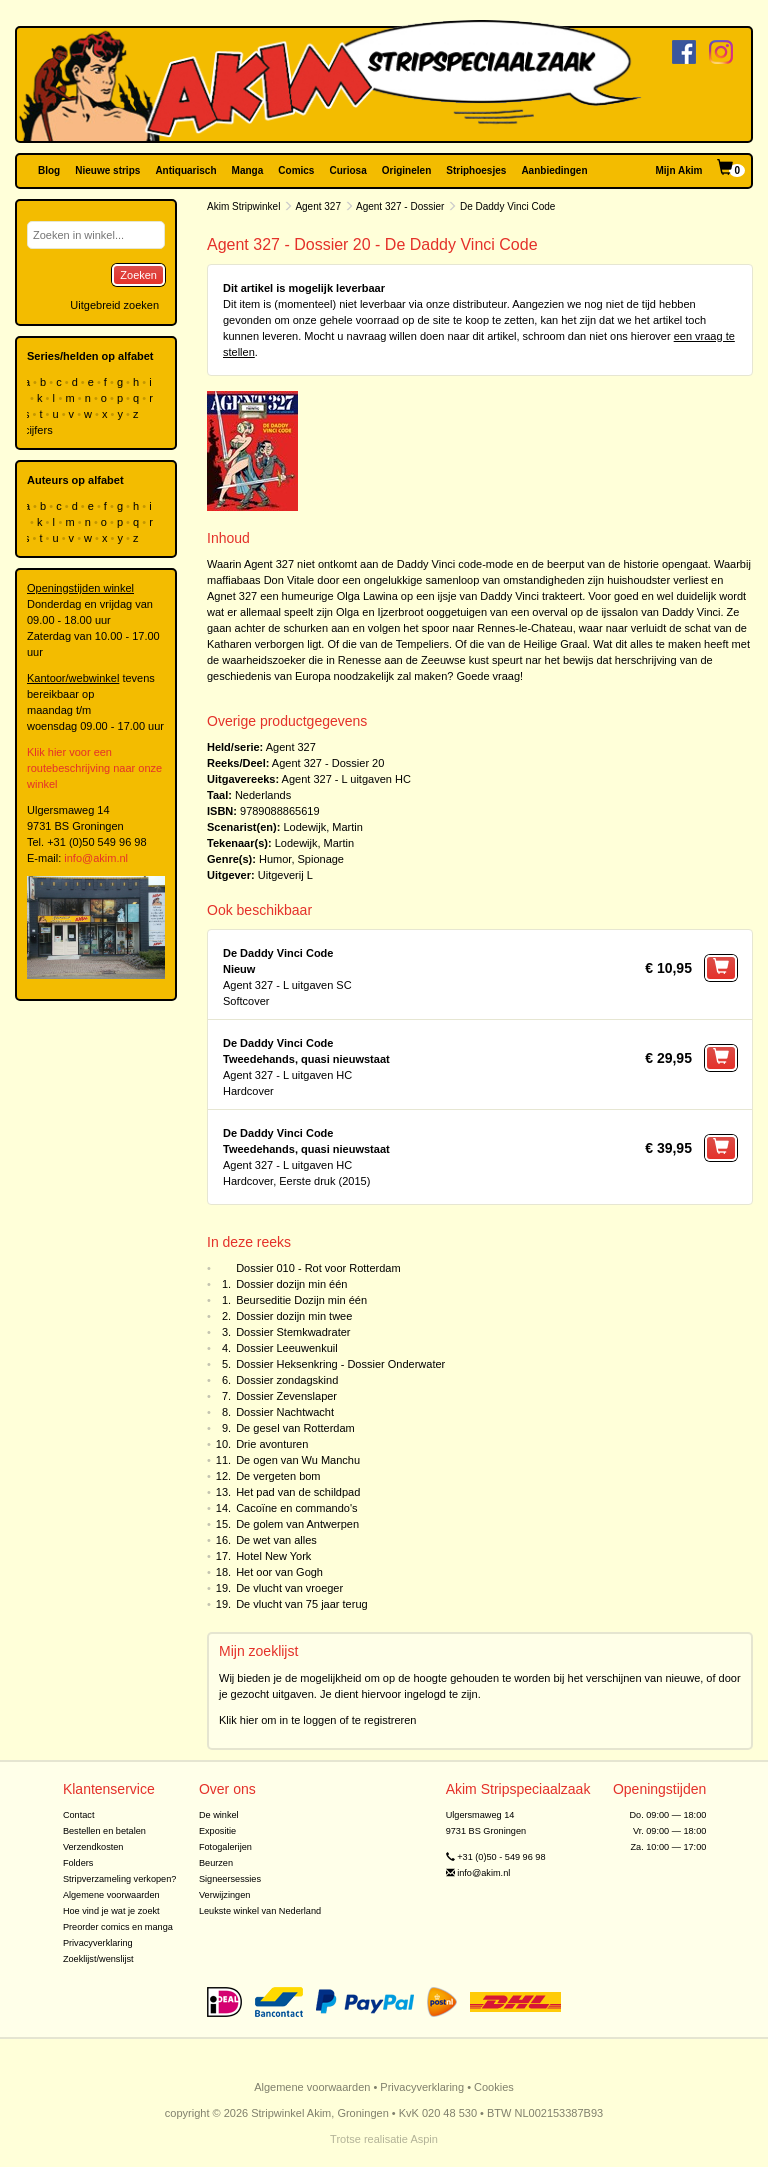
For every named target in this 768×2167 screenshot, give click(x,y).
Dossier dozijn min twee (294, 1316)
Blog (49, 170)
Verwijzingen (224, 1895)
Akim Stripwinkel (243, 206)
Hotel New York (273, 1556)
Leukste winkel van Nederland (260, 1911)
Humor (275, 859)
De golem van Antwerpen (297, 1524)
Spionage (321, 859)
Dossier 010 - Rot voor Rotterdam (318, 1268)
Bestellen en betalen (104, 1831)
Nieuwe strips (107, 170)
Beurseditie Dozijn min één (301, 1300)
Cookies (494, 2087)
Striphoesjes (476, 170)
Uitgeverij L (285, 875)
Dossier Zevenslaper (286, 1396)
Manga (248, 170)
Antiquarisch (185, 170)
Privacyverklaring (98, 1943)
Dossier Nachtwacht (285, 1412)
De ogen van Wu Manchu (298, 1460)
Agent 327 (318, 206)
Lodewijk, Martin (322, 827)
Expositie (217, 1831)
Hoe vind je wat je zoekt (111, 1911)
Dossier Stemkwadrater (293, 1332)
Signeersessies (230, 1879)
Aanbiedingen (554, 170)
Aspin (424, 2139)
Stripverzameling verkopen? (120, 1879)
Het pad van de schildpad (298, 1492)
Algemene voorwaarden (111, 1895)
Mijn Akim (679, 170)
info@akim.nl (96, 858)
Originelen (406, 170)
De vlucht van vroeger (289, 1588)
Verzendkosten (93, 1847)
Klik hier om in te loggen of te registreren (318, 1720)
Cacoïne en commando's (296, 1508)
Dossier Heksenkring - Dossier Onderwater (340, 1364)
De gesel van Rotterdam (295, 1428)
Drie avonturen (272, 1444)
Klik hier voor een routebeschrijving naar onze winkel (94, 768)
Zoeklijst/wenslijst (98, 1959)
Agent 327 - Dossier (400, 206)
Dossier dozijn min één (291, 1284)
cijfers (40, 430)
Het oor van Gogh (279, 1572)
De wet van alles (276, 1540)
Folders (78, 1863)
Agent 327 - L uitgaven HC (346, 779)
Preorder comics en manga (118, 1927)
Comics (296, 170)
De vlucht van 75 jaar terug (301, 1604)
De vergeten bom (278, 1476)
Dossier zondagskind (287, 1380)
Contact (79, 1815)
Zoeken (138, 275)
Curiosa (347, 170)
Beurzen (216, 1863)
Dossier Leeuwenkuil (287, 1348)
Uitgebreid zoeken (114, 305)
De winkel (219, 1815)
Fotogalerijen (225, 1847)
